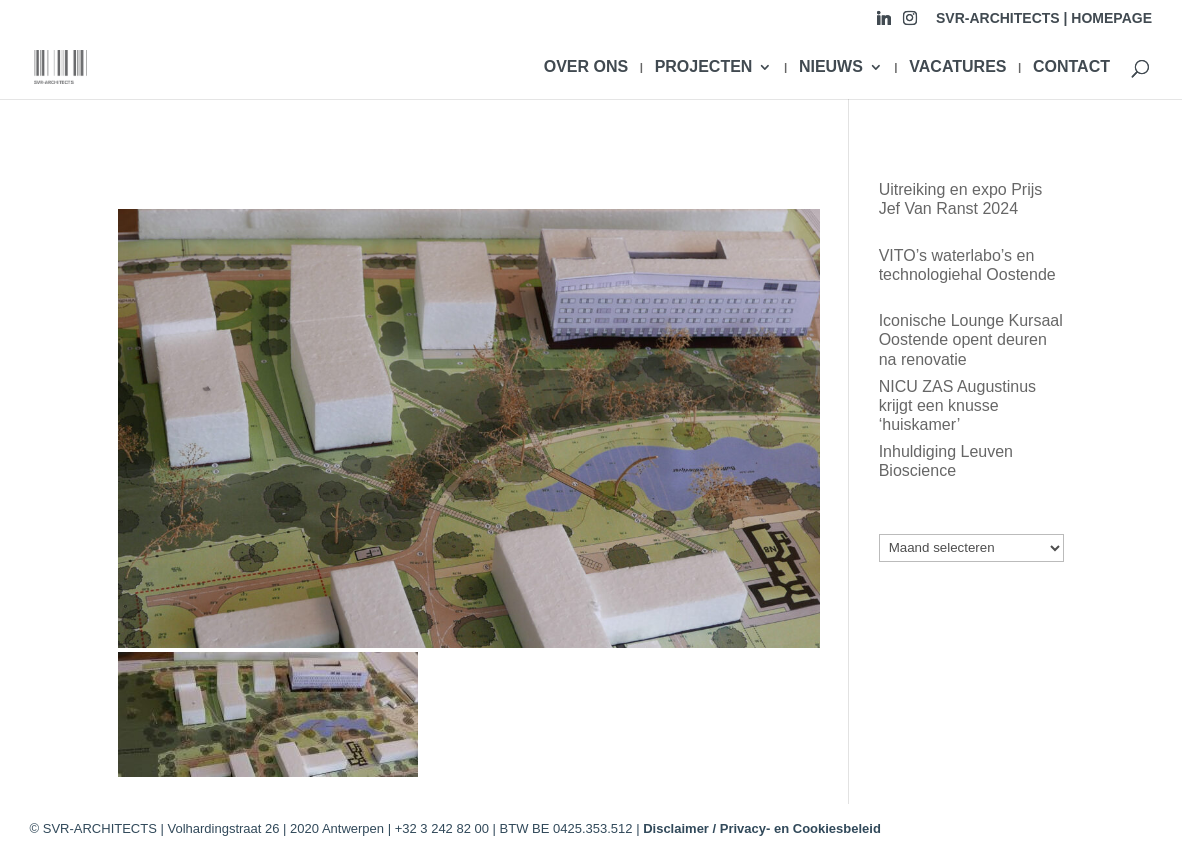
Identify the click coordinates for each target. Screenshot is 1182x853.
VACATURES (957, 67)
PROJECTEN (704, 67)
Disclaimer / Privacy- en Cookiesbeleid (762, 828)
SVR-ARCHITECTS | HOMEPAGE (1044, 18)
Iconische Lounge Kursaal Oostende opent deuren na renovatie (971, 339)
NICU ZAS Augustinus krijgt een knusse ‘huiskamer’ (957, 405)
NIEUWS (831, 67)
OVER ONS (586, 67)
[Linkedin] (884, 23)
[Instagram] (910, 23)
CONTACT (1071, 67)
